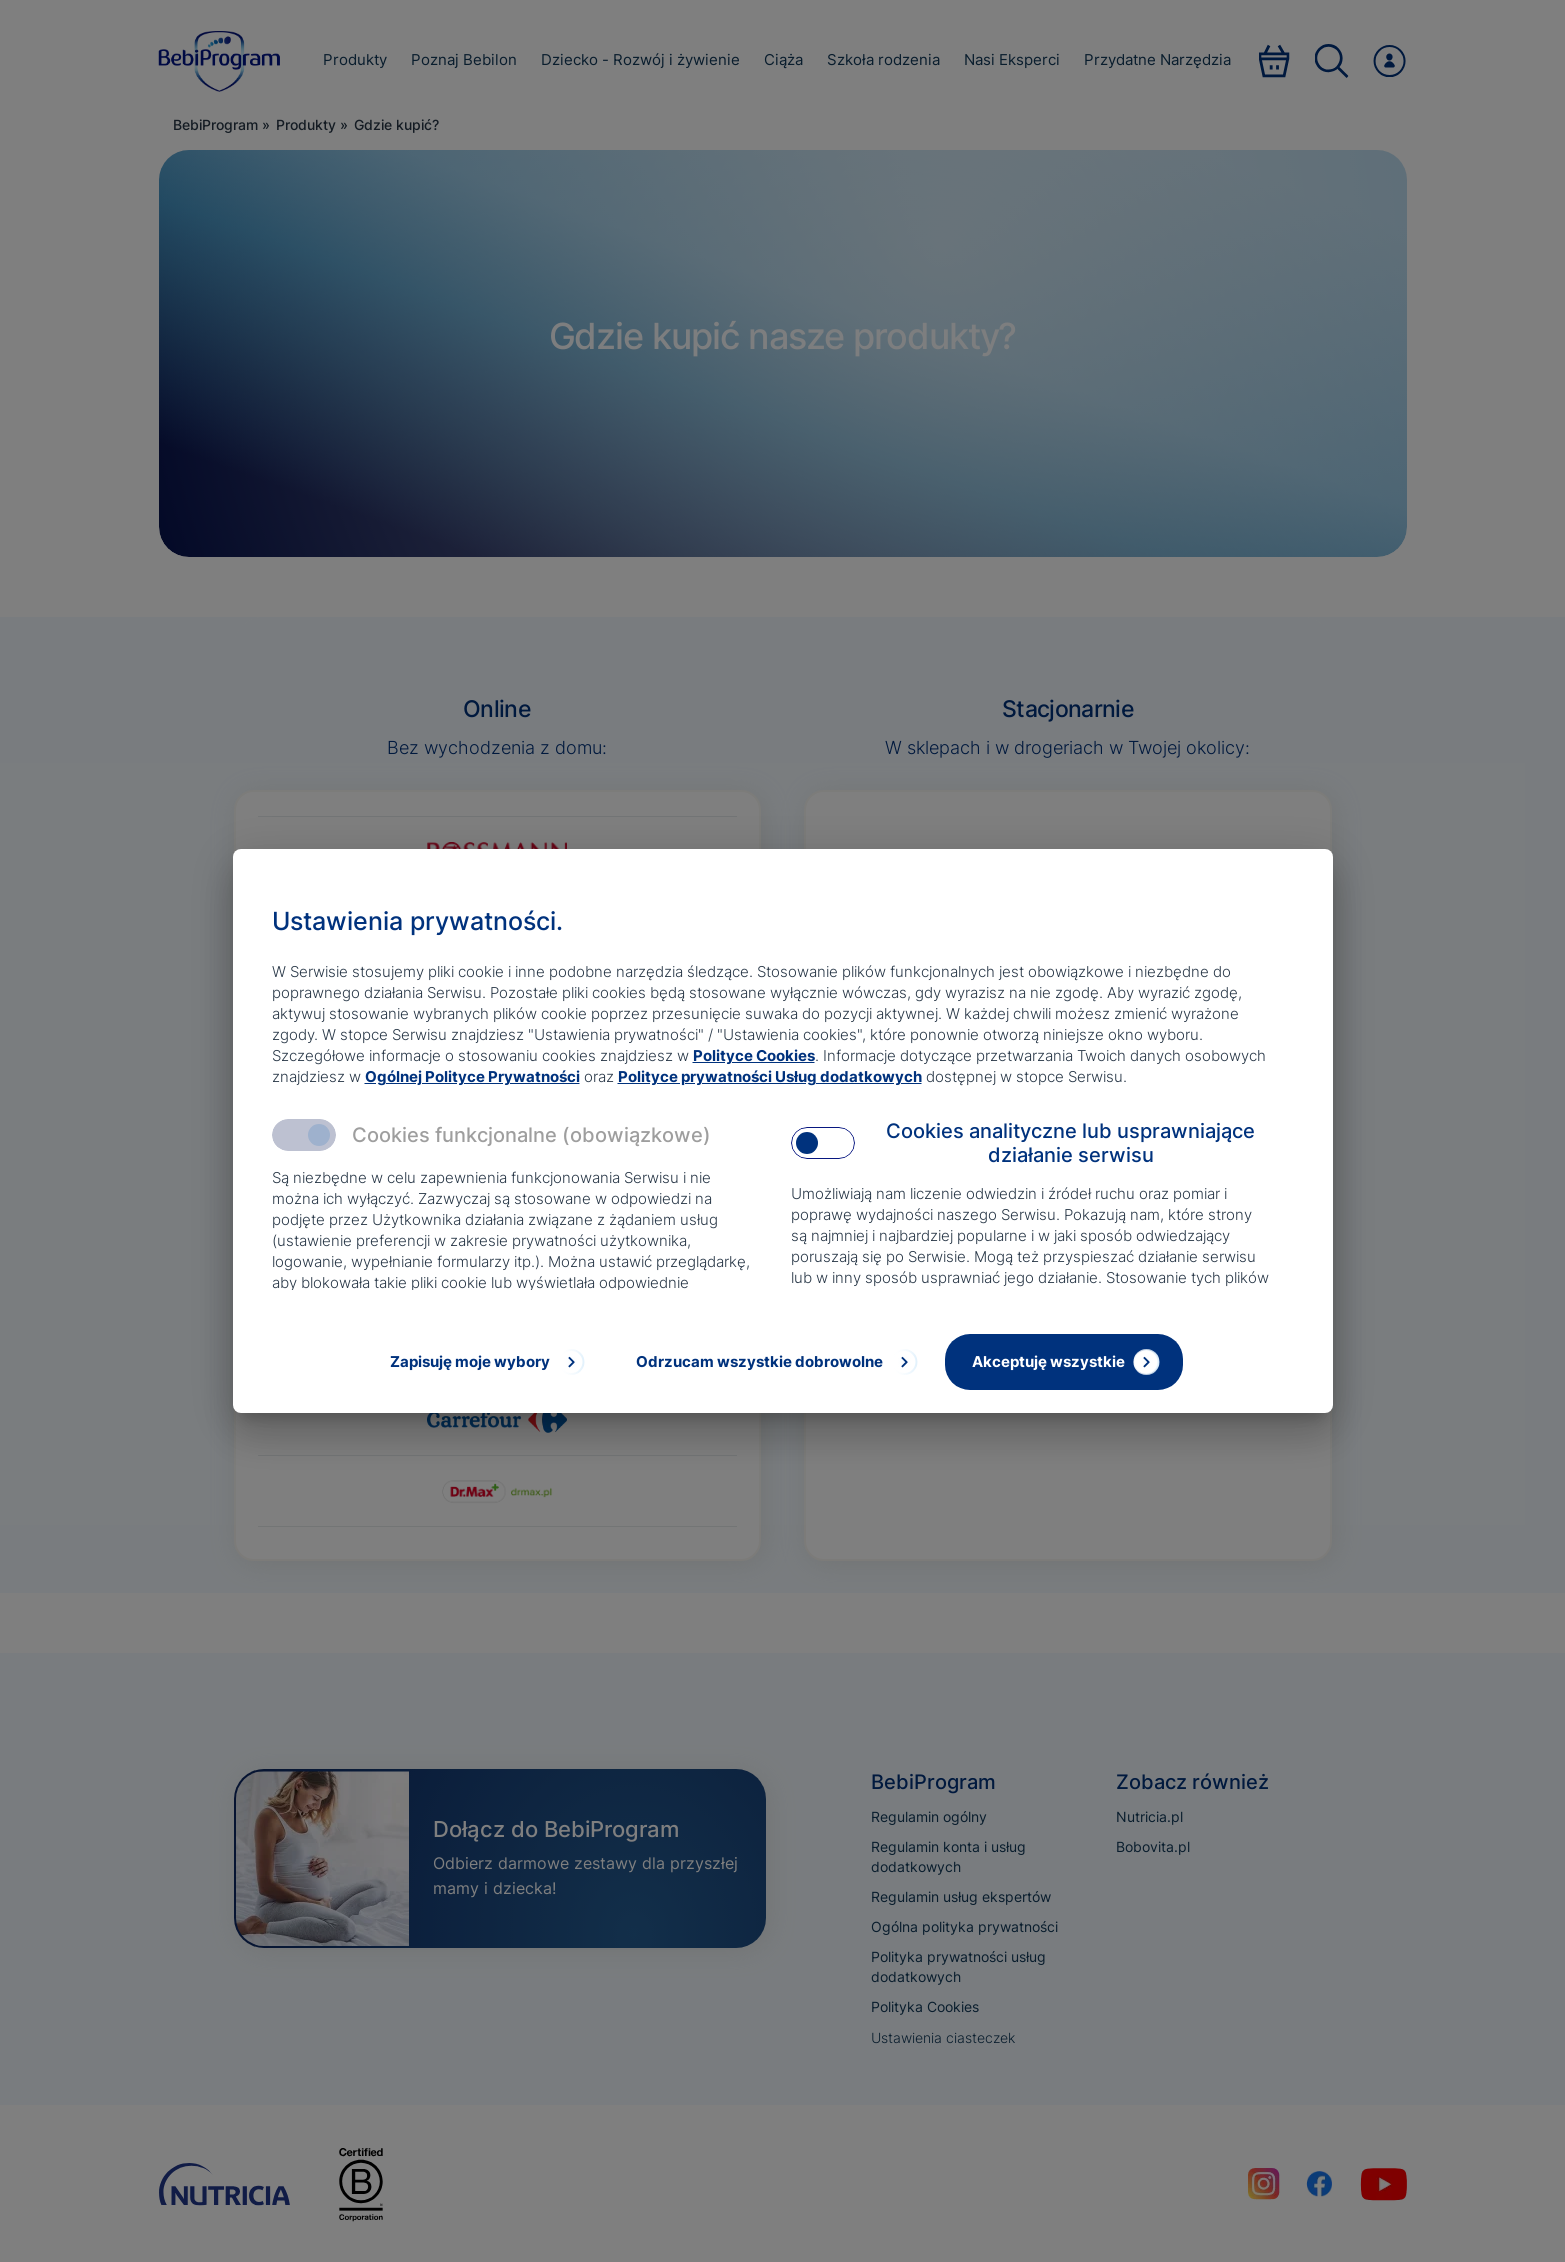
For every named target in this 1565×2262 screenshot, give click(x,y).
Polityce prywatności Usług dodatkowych (770, 1076)
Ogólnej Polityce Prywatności (472, 1076)
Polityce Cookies (754, 1055)
